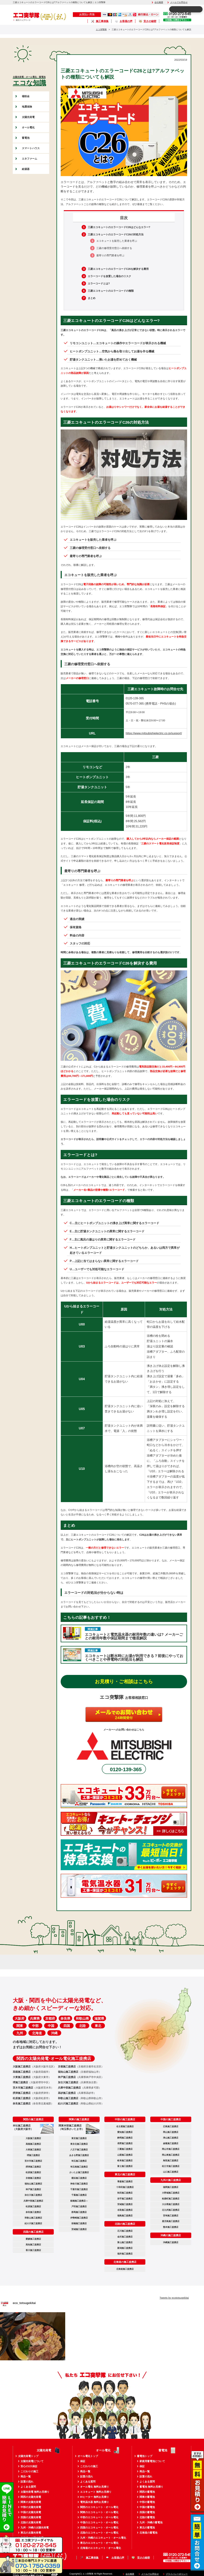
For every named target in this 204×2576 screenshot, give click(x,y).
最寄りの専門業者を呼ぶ (110, 255)
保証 (82, 2461)
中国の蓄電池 (147, 2507)
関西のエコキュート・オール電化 (99, 2507)
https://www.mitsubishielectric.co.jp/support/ (154, 733)
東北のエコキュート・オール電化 (99, 2542)
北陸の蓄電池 (147, 2517)
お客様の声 (126, 21)
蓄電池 (26, 137)
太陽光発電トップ (28, 2456)
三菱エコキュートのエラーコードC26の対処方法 (116, 234)
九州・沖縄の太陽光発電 (35, 2527)
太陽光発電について (32, 2461)
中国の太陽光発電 (31, 2512)
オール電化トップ (88, 2456)
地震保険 (27, 106)
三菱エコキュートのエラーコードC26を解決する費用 (118, 268)
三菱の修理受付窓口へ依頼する (114, 248)
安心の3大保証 (29, 2466)
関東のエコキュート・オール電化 (99, 2512)
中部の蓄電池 (147, 2502)
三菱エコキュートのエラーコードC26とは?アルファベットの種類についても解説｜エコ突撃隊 (59, 2)
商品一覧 (26, 2476)
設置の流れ (27, 2481)
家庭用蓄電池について (152, 2461)
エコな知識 (29, 81)
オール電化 (28, 127)
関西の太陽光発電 (31, 2496)
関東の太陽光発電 (31, 2502)
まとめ (91, 298)
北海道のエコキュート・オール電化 (100, 2547)
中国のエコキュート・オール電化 (99, 2522)
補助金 (26, 96)
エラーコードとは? (99, 283)
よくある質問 (28, 2486)
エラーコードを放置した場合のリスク (109, 276)
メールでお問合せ (179, 2)
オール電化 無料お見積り (94, 2486)
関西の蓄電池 (147, 2491)
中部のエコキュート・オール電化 (99, 2517)
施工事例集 (102, 21)
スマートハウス (31, 148)
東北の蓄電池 (147, 2527)
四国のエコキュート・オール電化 (99, 2527)
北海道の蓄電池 (148, 2532)
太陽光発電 (28, 117)
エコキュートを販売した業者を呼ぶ (116, 240)
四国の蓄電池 (147, 2512)
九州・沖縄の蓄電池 (151, 2522)
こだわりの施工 (29, 2471)
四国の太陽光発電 (31, 2517)
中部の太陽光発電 (31, 2507)
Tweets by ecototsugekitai (174, 2297)
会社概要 (158, 2)
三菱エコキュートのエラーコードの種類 (111, 290)
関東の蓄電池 (147, 2496)
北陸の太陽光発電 (31, 2522)
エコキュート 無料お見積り (95, 2491)
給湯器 (26, 169)
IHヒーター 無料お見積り (94, 2496)
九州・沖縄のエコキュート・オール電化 (103, 2537)
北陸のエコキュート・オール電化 (99, 2532)
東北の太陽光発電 (31, 2532)
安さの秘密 (150, 21)
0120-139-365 (126, 1769)
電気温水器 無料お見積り (94, 2502)
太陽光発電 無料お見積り (35, 2491)
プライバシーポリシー (177, 2574)
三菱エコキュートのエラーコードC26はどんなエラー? (119, 227)
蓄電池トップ (144, 2456)
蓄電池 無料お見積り (151, 2486)
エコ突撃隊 (101, 29)
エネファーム (29, 158)
